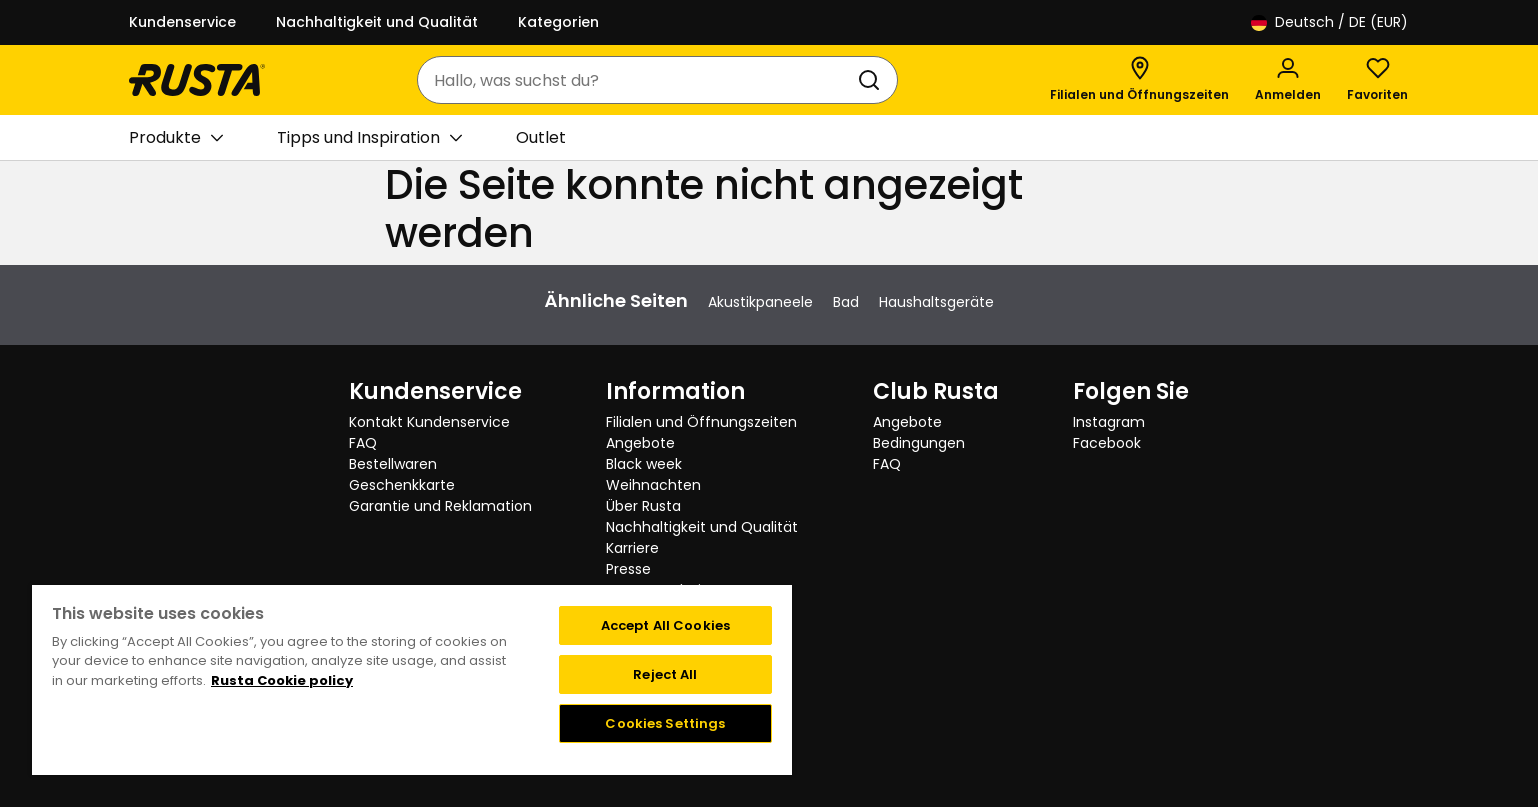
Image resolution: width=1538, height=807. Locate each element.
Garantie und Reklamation (440, 506)
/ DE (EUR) (1329, 22)
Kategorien (558, 22)
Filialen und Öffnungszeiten (701, 422)
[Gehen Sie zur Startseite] (197, 80)
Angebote (640, 443)
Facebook (1107, 443)
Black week (644, 464)
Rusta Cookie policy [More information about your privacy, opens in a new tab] (282, 680)
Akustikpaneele (760, 302)
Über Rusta (643, 506)
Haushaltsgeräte (936, 302)
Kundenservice (182, 22)
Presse (628, 569)
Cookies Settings (665, 723)
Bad (846, 302)
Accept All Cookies (665, 625)
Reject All (665, 674)
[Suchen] (873, 80)
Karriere (632, 548)
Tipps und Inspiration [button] (369, 138)
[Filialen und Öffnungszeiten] (1139, 80)
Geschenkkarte (402, 485)
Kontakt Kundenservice (429, 422)
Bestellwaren (393, 464)
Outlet (541, 137)
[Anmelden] (1288, 80)
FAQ (363, 443)
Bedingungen (919, 443)
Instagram (1109, 422)
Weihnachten (653, 485)
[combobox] (637, 80)
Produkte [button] (176, 138)
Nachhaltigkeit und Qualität (377, 22)
